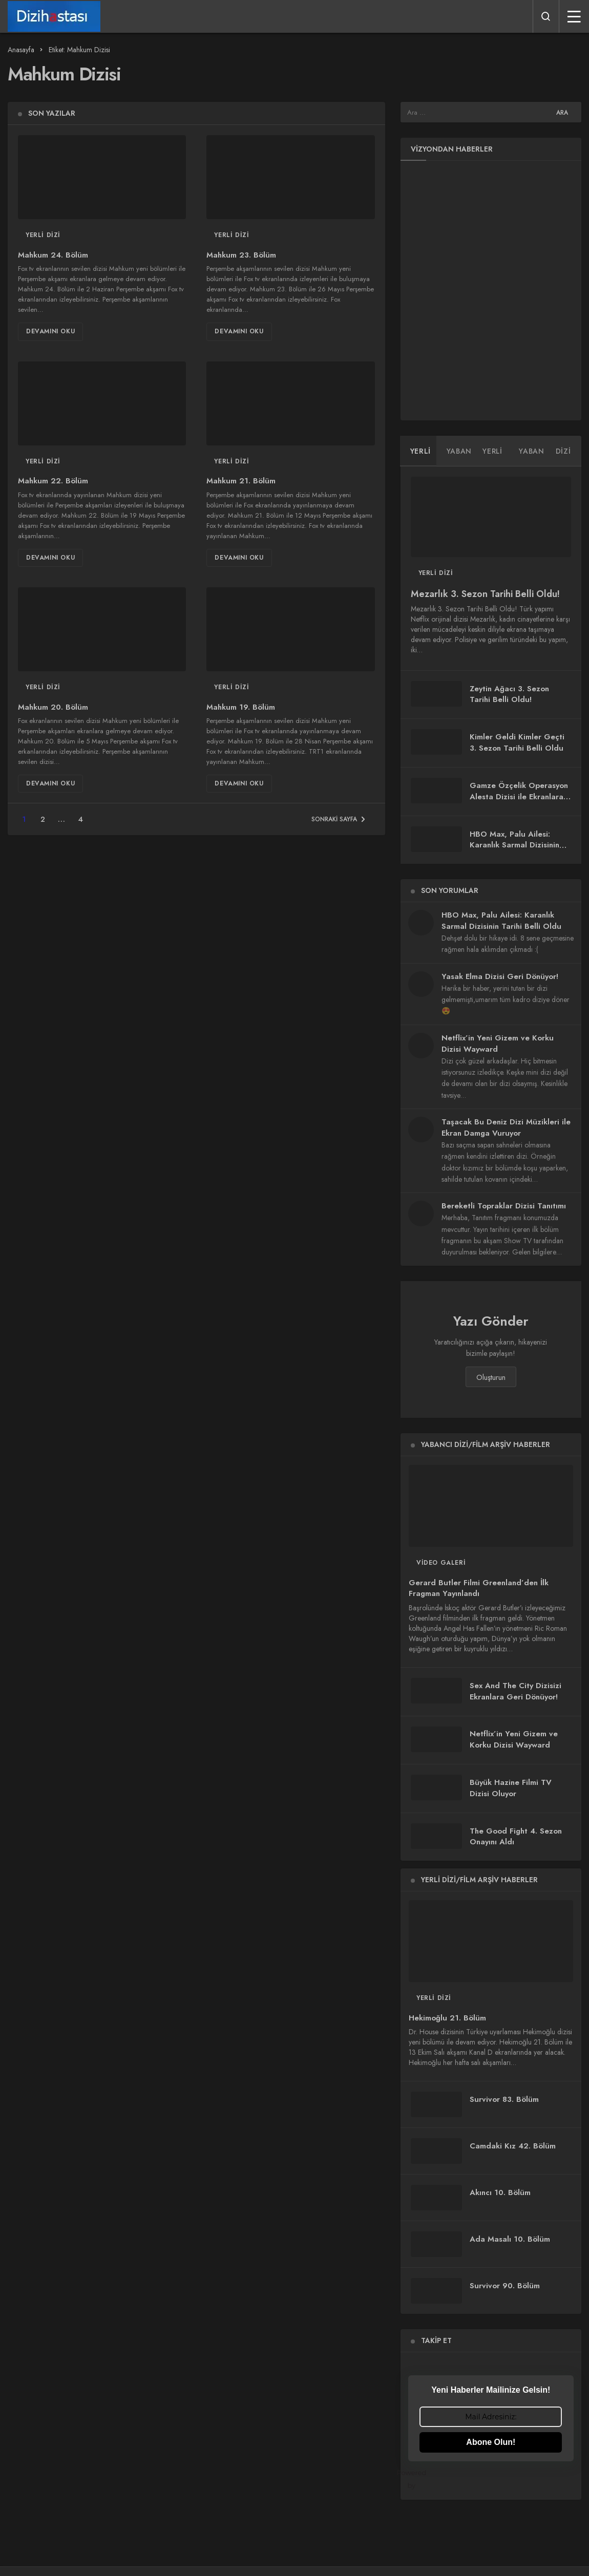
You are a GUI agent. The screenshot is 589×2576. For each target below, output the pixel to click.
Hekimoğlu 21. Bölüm (447, 2018)
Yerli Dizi (43, 235)
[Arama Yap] (546, 16)
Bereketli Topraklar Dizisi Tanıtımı (503, 1205)
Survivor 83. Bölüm (504, 2099)
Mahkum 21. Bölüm (241, 481)
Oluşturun (491, 1377)
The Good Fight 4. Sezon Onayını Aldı (516, 1836)
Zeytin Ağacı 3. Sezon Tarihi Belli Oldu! (509, 694)
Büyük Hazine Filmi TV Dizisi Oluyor (511, 1788)
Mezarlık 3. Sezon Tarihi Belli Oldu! (485, 594)
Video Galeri (441, 1562)
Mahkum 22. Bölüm (53, 481)
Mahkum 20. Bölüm (53, 707)
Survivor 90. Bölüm (505, 2285)
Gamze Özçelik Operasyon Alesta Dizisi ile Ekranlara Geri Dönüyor (519, 797)
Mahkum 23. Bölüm (241, 255)
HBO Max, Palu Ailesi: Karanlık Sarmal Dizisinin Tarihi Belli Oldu (514, 845)
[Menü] (574, 16)
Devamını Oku (50, 331)
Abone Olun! (490, 2442)
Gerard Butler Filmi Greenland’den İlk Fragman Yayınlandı (479, 1588)
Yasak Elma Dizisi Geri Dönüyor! (499, 976)
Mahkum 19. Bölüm (240, 707)
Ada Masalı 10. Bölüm (510, 2239)
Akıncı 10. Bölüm (500, 2192)
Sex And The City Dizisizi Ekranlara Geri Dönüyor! (515, 1691)
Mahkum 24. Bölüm (53, 255)
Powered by (491, 2478)
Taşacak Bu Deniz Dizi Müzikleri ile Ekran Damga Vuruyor (506, 1127)
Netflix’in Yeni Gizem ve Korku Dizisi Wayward (497, 1043)
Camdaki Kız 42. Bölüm (513, 2146)
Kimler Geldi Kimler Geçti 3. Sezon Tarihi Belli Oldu (517, 742)
